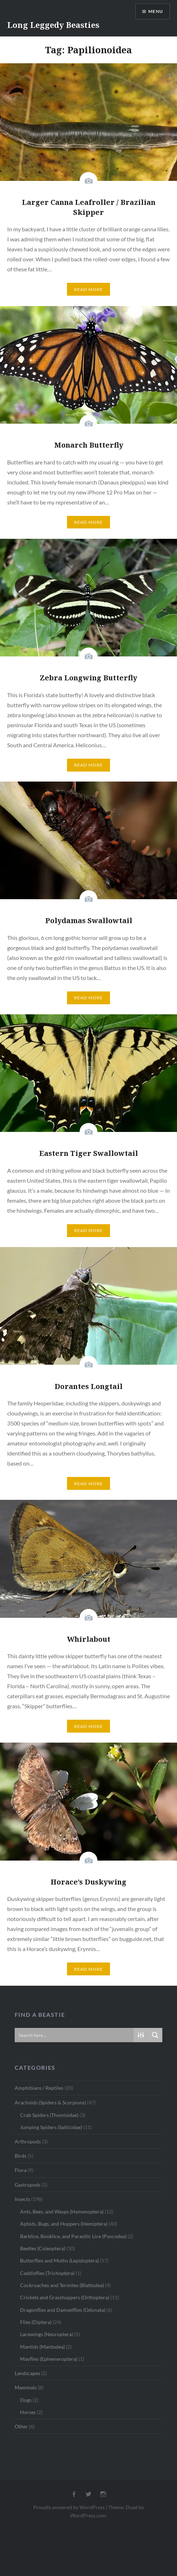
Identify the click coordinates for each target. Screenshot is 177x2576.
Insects (22, 2199)
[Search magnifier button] (155, 2035)
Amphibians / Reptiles (39, 2088)
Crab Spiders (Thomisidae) (49, 2115)
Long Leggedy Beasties (53, 24)
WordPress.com (88, 2515)
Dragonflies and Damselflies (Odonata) (62, 2310)
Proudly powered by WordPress (69, 2507)
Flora (21, 2170)
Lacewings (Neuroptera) (46, 2334)
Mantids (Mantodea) (42, 2347)
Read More (88, 289)
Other (21, 2426)
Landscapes (27, 2373)
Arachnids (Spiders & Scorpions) (50, 2102)
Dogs (26, 2400)
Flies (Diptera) (36, 2322)
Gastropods (27, 2185)
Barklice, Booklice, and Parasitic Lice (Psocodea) (73, 2236)
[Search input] (75, 2035)
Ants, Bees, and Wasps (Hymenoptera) (62, 2211)
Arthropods (28, 2141)
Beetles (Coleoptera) (42, 2248)
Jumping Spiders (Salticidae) (51, 2127)
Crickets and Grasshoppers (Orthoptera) (64, 2297)
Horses (28, 2412)
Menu (155, 11)
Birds (21, 2156)
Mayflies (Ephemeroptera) (48, 2359)
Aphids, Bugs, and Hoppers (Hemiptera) (63, 2224)
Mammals (26, 2387)
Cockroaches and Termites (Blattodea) (62, 2285)
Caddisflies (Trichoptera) (47, 2273)
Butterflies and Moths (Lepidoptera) (59, 2260)
